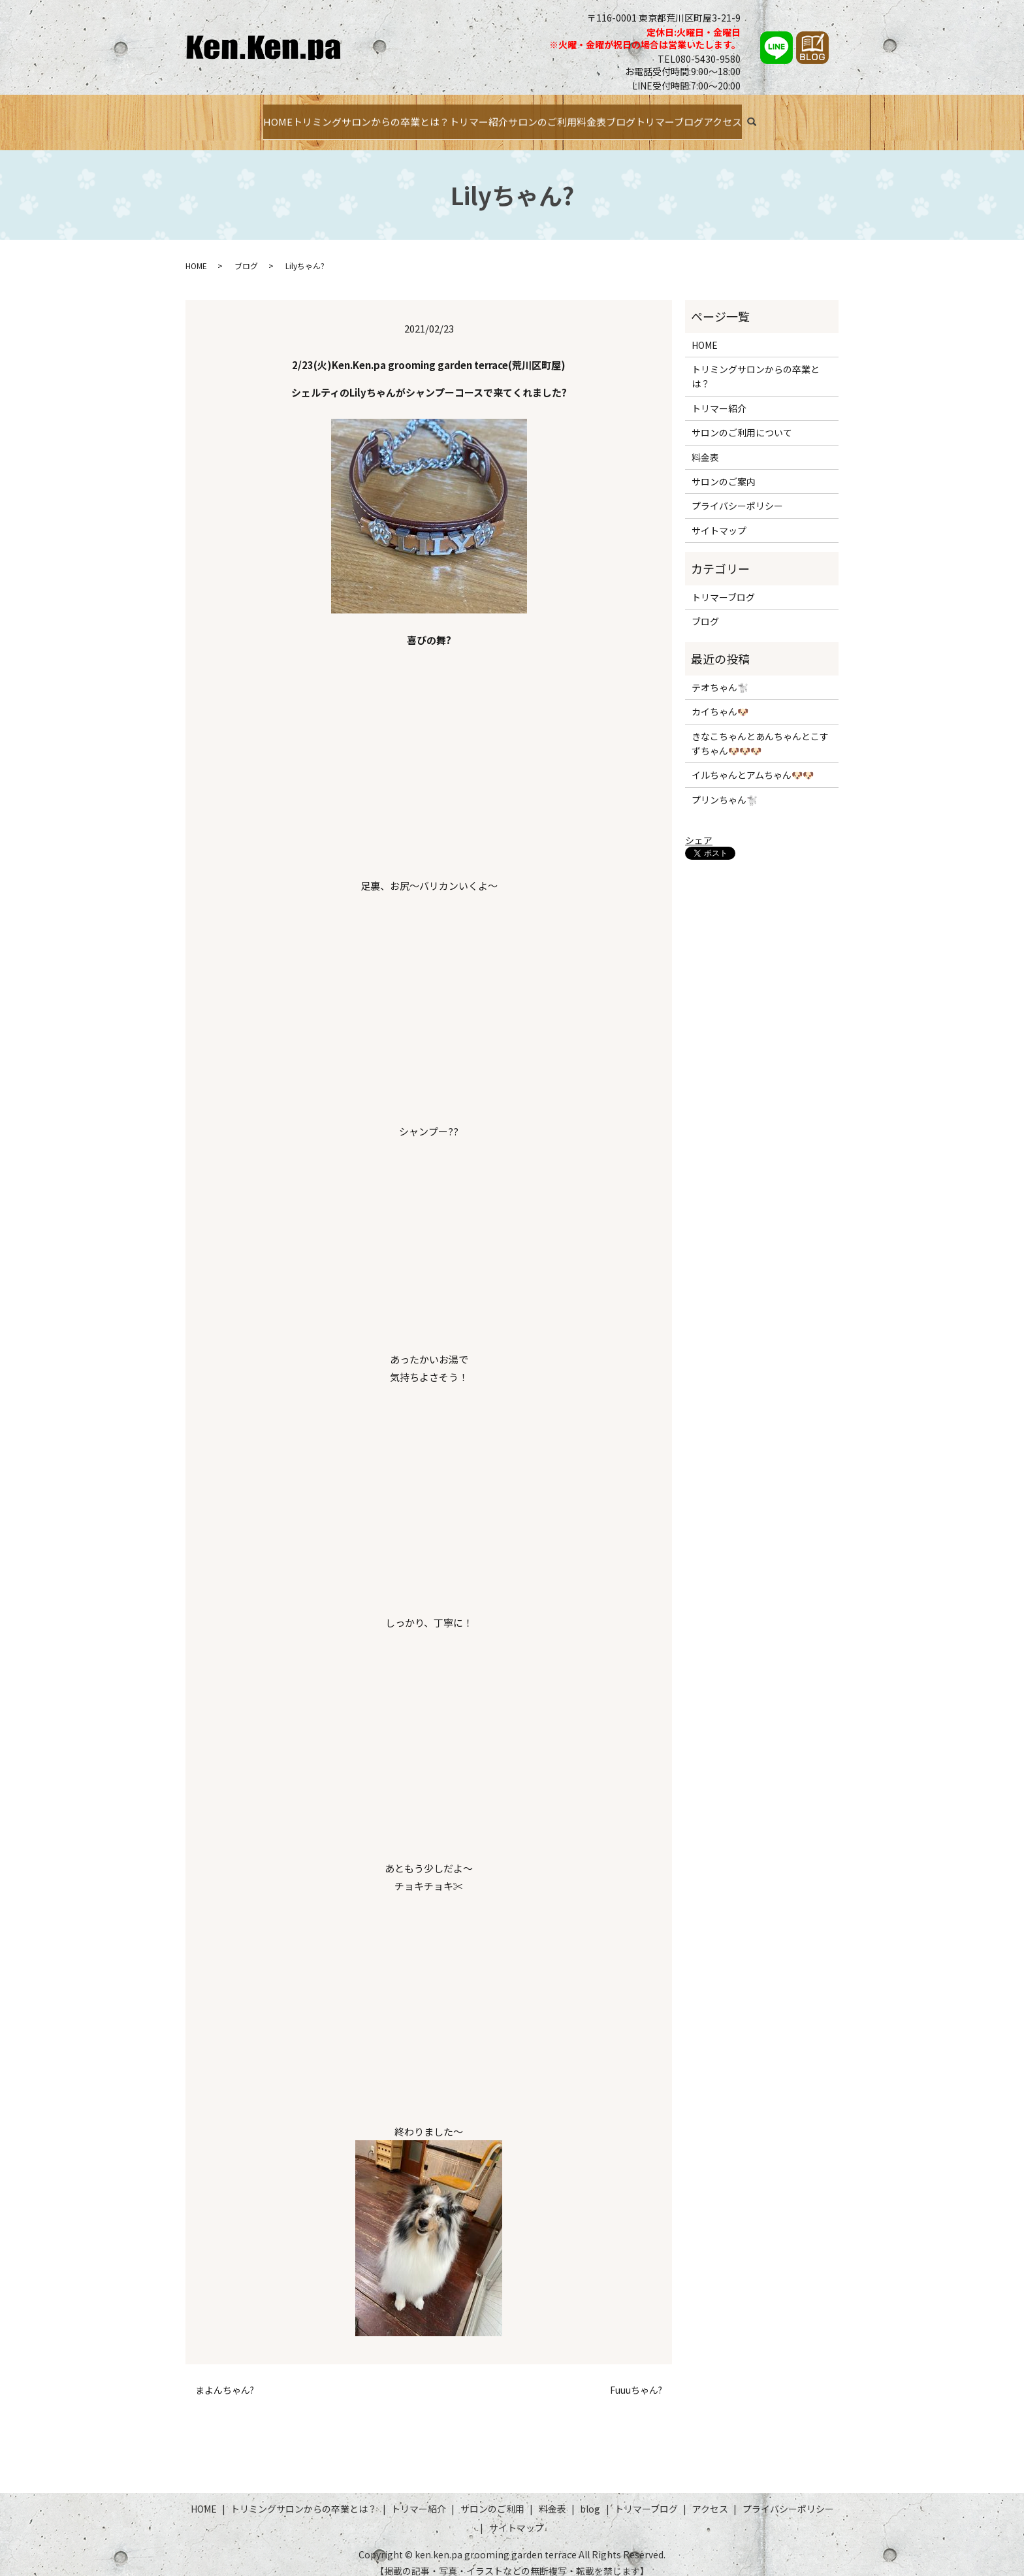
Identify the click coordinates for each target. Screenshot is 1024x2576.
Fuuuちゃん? (636, 2378)
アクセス (780, 115)
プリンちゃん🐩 (725, 786)
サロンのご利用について (742, 420)
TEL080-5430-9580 (699, 58)
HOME (218, 115)
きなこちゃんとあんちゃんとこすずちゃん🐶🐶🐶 (760, 730)
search (824, 117)
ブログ (646, 115)
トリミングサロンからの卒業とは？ (330, 115)
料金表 (602, 115)
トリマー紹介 (457, 115)
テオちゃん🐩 (720, 674)
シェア (698, 827)
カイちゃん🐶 (720, 699)
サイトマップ (719, 517)
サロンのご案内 (724, 469)
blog (590, 2495)
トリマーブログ (711, 115)
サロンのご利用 (538, 115)
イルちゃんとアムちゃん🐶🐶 (753, 762)
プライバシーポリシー (737, 493)
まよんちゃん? (224, 2378)
